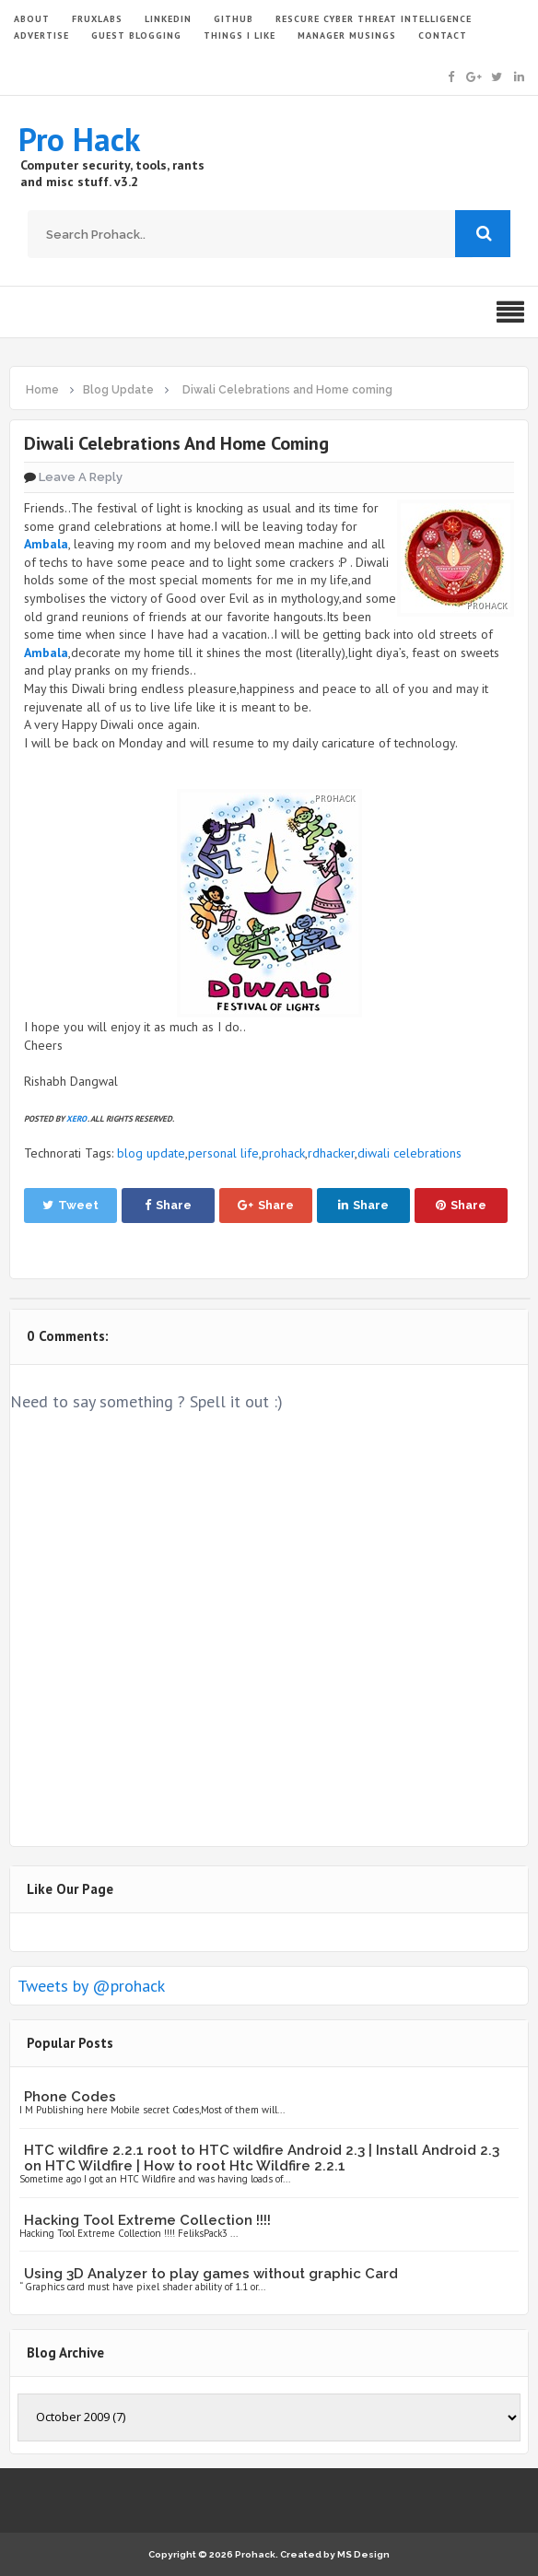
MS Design (363, 2554)
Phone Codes (70, 2096)
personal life (223, 1153)
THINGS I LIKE (239, 35)
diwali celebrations (409, 1153)
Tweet (70, 1205)
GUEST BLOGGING (136, 35)
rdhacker (331, 1153)
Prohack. (257, 2554)
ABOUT (32, 19)
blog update (151, 1153)
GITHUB (233, 19)
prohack (283, 1153)
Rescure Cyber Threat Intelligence (373, 19)
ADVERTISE (41, 35)
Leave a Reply (81, 477)
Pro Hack (79, 139)
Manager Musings (347, 35)
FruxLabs (97, 19)
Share (168, 1205)
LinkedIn (168, 19)
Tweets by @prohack (91, 1985)
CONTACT (442, 35)
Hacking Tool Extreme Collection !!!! (147, 2220)
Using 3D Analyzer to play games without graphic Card (211, 2273)
